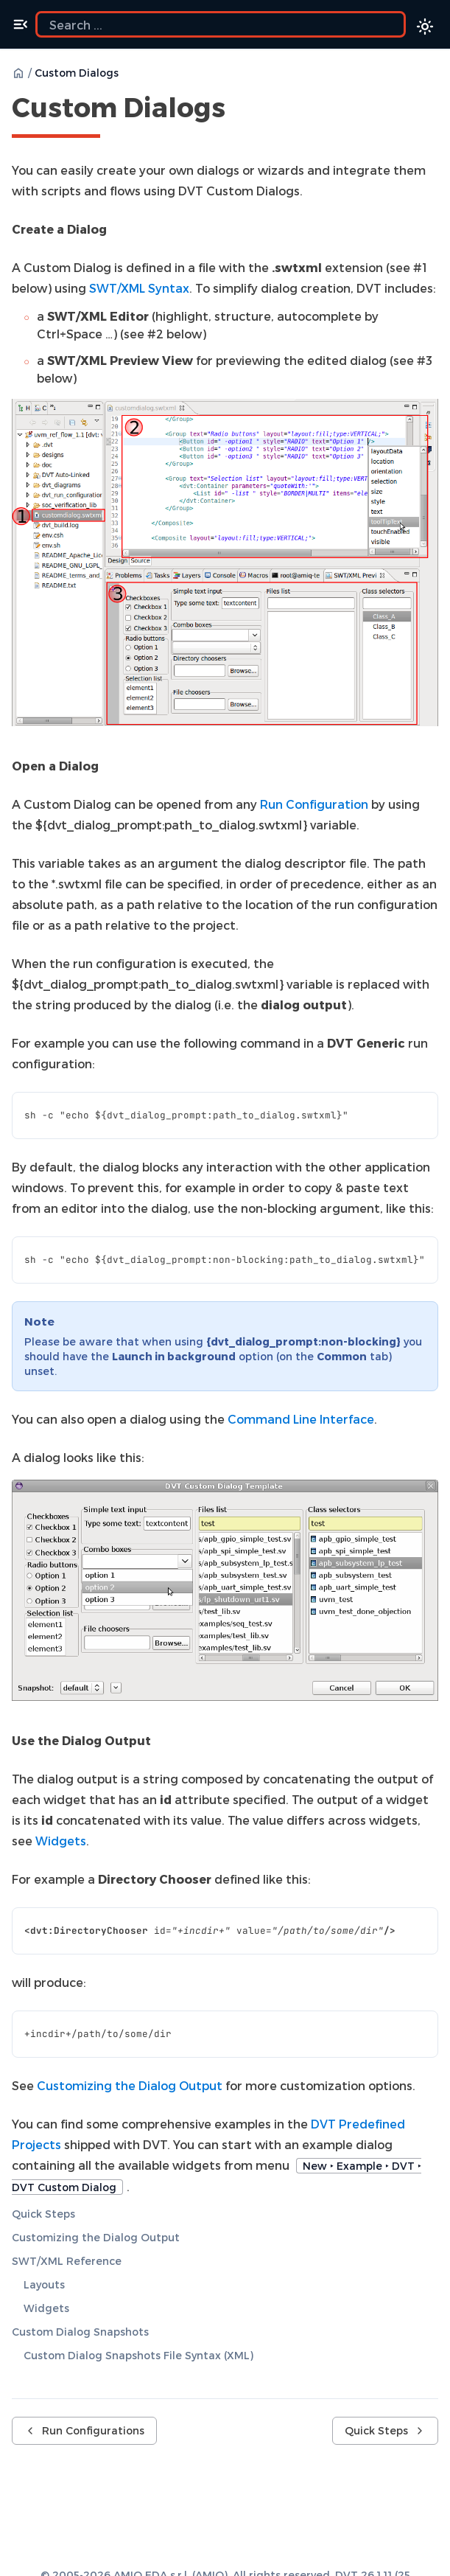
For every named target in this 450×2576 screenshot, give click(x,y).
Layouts (44, 2284)
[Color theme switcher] (425, 26)
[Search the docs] (220, 24)
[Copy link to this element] (241, 110)
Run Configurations (84, 2430)
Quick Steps (43, 2213)
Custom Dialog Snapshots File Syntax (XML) (138, 2355)
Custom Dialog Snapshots (80, 2331)
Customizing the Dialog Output (96, 2237)
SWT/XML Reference (67, 2261)
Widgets (46, 2308)
